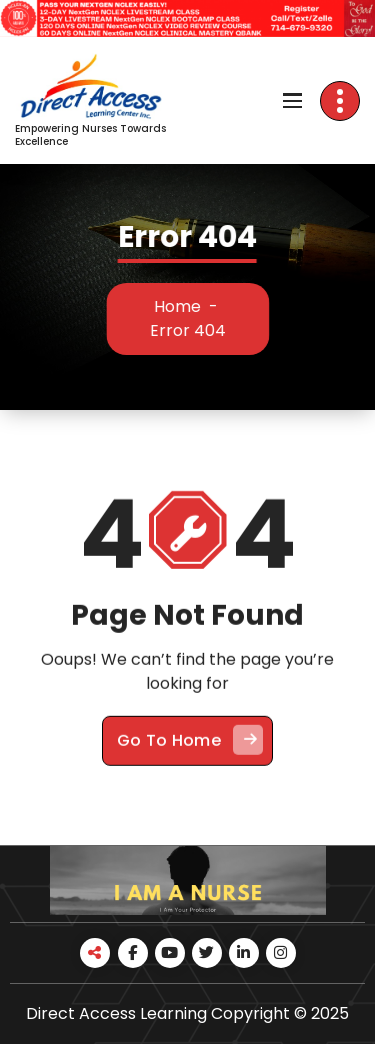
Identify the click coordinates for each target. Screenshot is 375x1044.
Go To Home (190, 755)
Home (185, 306)
